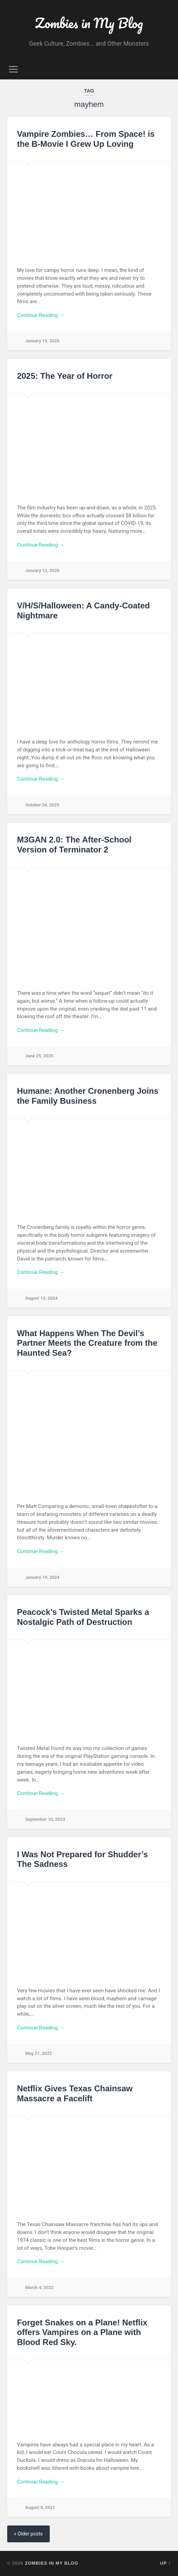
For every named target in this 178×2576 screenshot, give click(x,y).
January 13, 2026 (42, 570)
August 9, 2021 (40, 2507)
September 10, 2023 (45, 1819)
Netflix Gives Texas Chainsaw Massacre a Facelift (74, 2093)
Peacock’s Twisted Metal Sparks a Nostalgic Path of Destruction (83, 1617)
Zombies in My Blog (89, 23)
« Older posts (28, 2534)
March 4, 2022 (39, 2287)
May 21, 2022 (38, 2053)
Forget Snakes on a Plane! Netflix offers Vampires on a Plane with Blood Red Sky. (82, 2332)
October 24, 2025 (42, 804)
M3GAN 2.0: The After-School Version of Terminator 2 (74, 844)
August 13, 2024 (41, 1298)
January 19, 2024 (42, 1577)
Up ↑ (165, 2563)
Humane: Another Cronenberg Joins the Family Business (87, 1095)
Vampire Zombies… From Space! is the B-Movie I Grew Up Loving (85, 138)
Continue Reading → (40, 315)
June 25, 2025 (39, 1055)
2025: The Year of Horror (64, 376)
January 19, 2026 (42, 340)
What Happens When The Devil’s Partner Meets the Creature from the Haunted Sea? (87, 1343)
